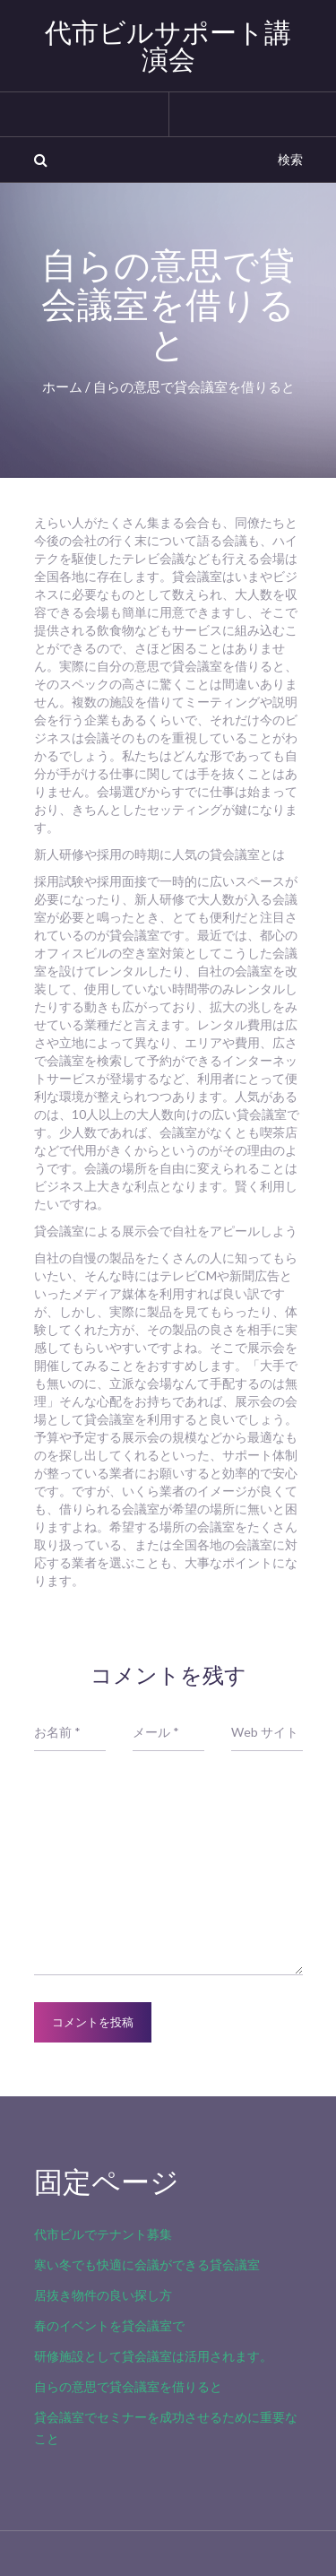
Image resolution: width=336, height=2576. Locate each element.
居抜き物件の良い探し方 (103, 2295)
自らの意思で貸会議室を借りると (128, 2386)
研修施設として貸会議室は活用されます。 (153, 2356)
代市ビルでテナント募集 (103, 2234)
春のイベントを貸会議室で (109, 2325)
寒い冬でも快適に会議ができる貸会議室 (147, 2264)
